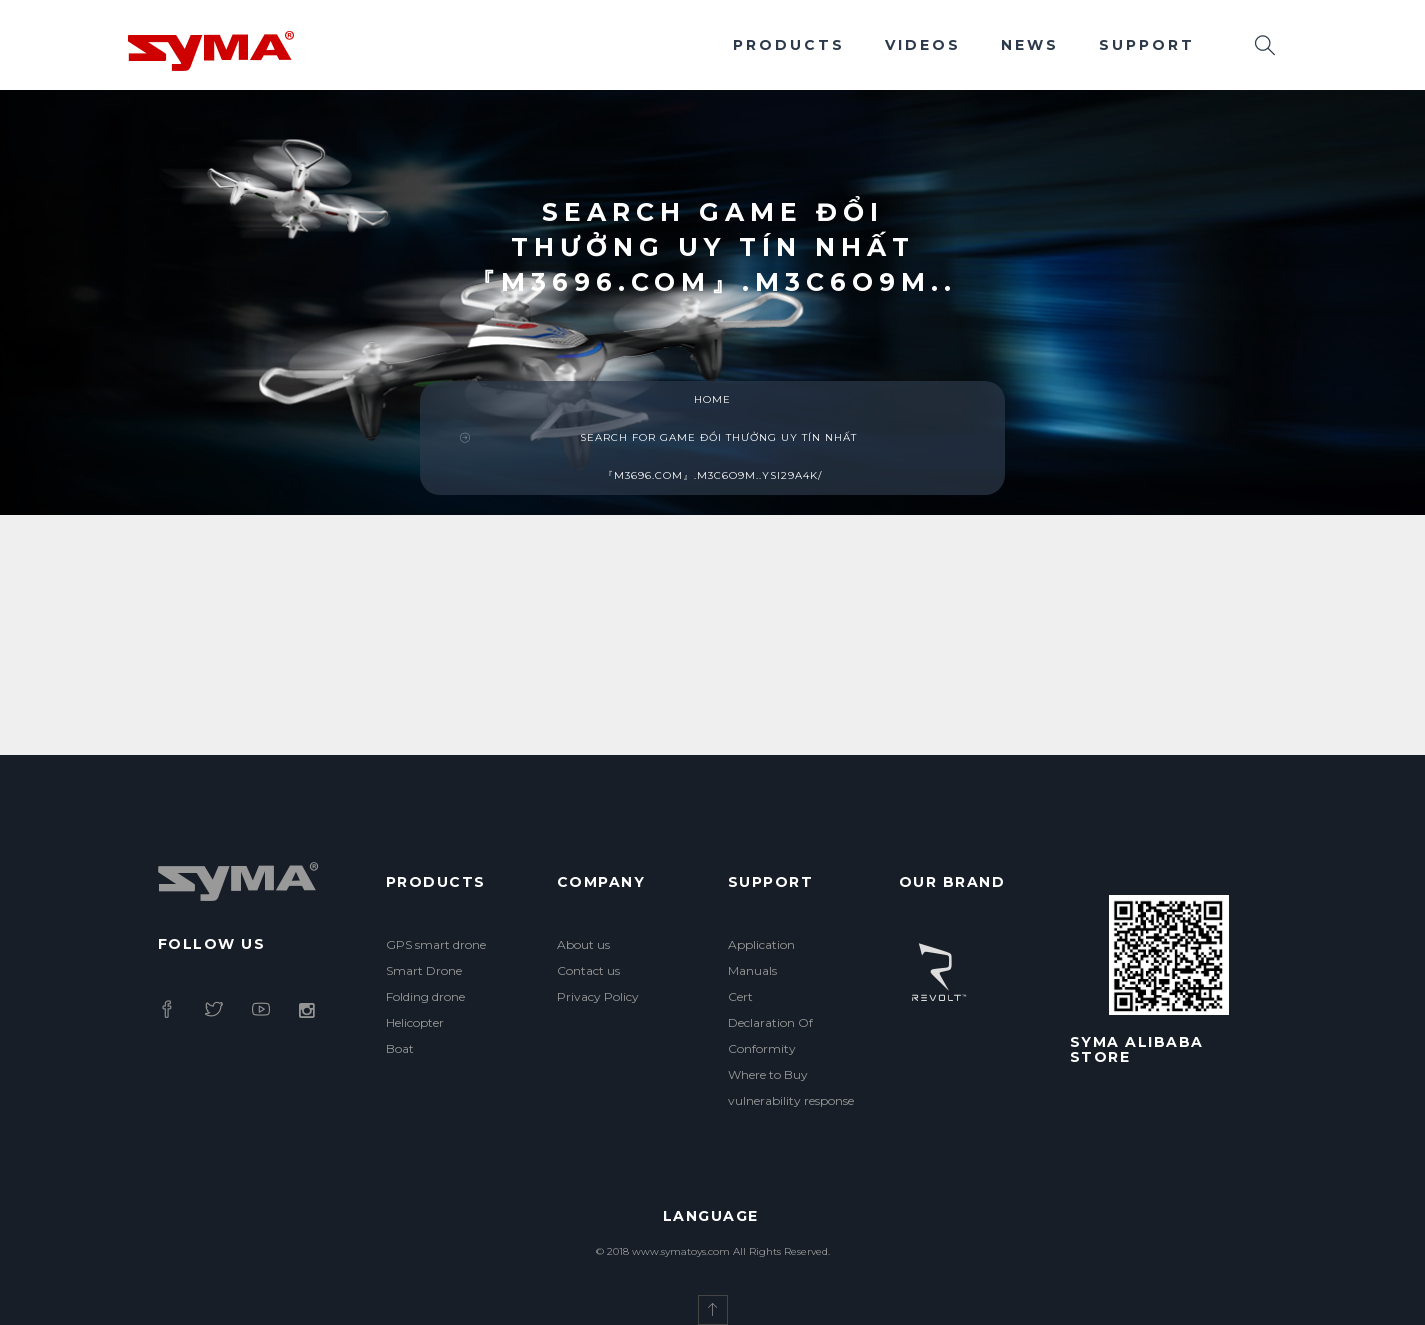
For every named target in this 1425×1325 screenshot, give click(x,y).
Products (789, 45)
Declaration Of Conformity (770, 1035)
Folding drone (425, 996)
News (1030, 45)
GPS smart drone (436, 944)
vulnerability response (791, 1100)
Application (761, 944)
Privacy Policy (598, 996)
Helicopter (415, 1022)
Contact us (588, 970)
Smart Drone (424, 970)
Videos (923, 45)
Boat (400, 1048)
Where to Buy (768, 1074)
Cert (740, 996)
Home (712, 399)
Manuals (752, 970)
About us (583, 944)
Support (1147, 45)
